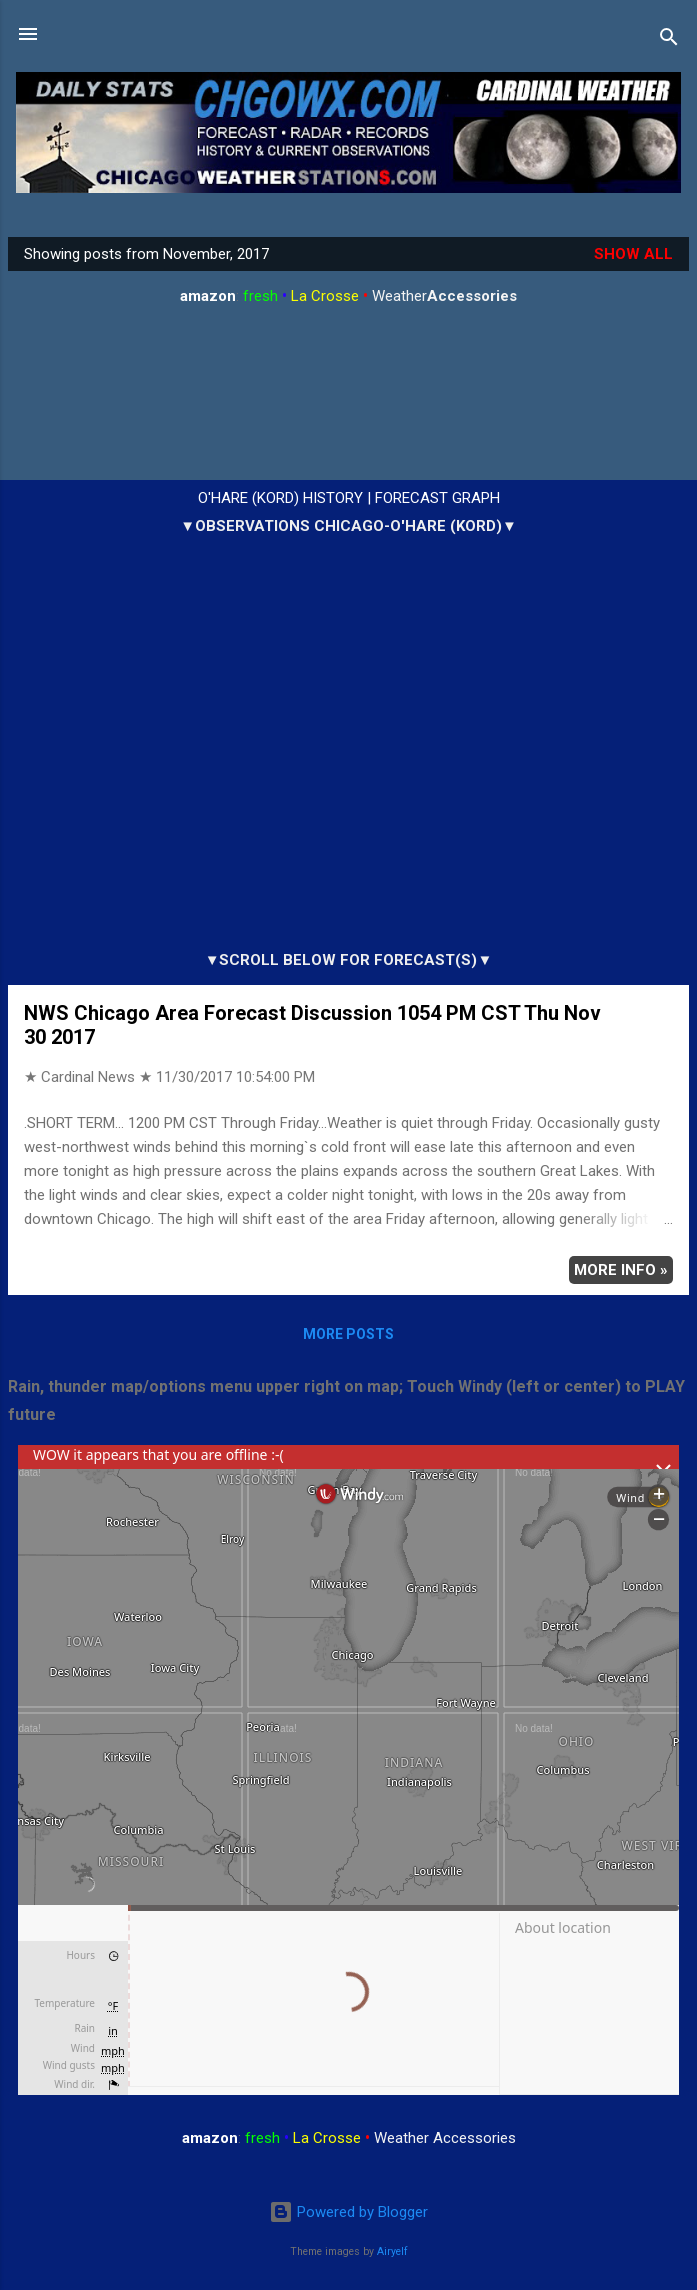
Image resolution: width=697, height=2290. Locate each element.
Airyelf (392, 2251)
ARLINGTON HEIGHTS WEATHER (348, 398)
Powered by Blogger (348, 2212)
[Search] (669, 40)
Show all (633, 254)
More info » (621, 1270)
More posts (348, 1334)
